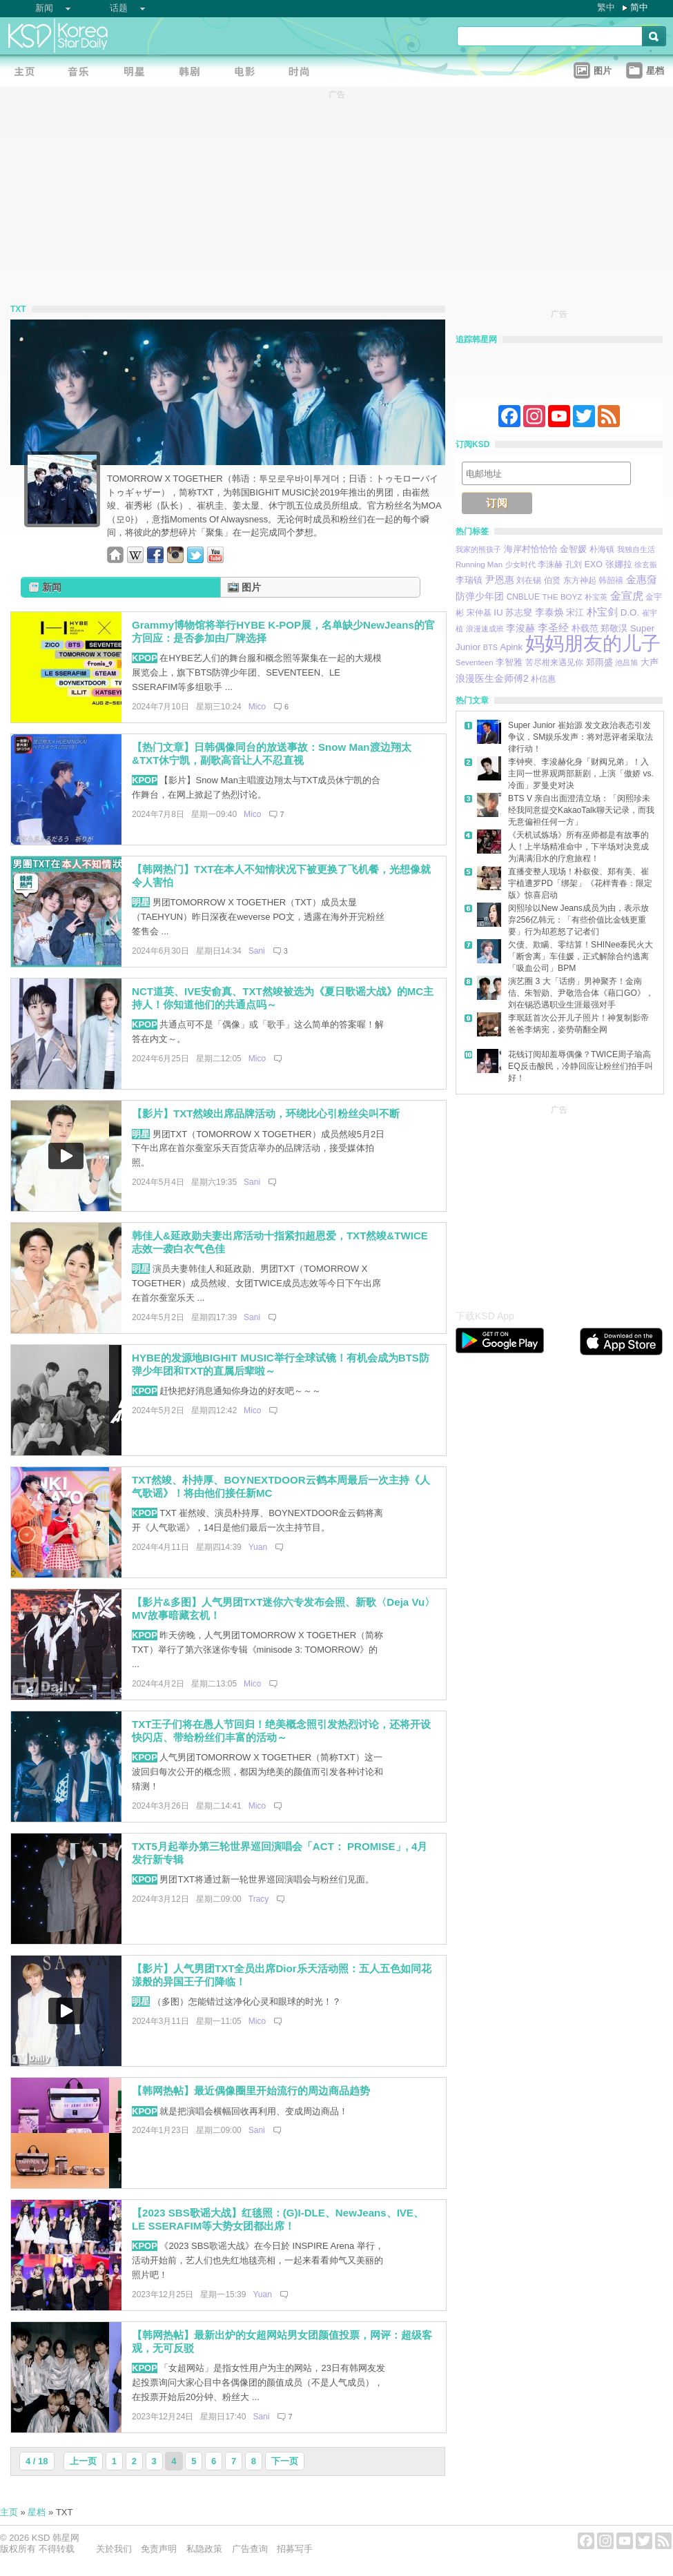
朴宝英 (596, 597)
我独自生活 (636, 549)
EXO (594, 564)
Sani (256, 951)
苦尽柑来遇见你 (554, 662)
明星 (141, 902)
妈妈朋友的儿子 (593, 643)
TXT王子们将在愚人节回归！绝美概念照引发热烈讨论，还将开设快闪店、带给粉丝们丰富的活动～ (281, 1730)
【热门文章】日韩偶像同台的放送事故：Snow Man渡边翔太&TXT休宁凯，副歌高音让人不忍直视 (271, 753)
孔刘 (573, 564)
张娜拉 (618, 564)
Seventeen (475, 662)
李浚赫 (520, 627)
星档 (37, 2512)
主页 (9, 2512)
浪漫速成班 (485, 629)
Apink (511, 647)
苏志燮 (518, 612)
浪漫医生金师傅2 (492, 678)
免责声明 (159, 2549)
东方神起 (579, 580)
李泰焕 (549, 612)
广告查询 (250, 2549)
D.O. (630, 612)
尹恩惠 (499, 579)
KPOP (144, 658)
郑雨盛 (599, 662)
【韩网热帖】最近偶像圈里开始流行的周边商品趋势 (251, 2090)
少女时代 (520, 564)
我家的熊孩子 (478, 549)
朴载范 (585, 628)
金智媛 (573, 549)
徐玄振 (645, 564)
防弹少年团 (480, 596)
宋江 (575, 612)
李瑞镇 (469, 580)
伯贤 (552, 580)
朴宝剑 (602, 612)
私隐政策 (204, 2549)
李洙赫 (550, 564)
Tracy (258, 1899)
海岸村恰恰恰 (531, 549)
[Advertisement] (559, 1203)
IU (498, 612)
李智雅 (509, 662)
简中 (639, 7)
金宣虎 (626, 595)
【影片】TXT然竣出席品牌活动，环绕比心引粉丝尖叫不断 (266, 1113)
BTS (490, 647)
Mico (257, 706)
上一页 (83, 2461)
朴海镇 (601, 549)
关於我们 (114, 2549)
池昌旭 (626, 662)
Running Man (479, 564)
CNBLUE (523, 597)
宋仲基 (479, 612)
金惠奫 (641, 579)
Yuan (257, 1547)
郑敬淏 (614, 628)
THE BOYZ (563, 597)
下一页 (284, 2461)
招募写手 (295, 2549)
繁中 (606, 7)
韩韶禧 (610, 580)
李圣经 (553, 627)
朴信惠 (543, 679)
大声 (650, 662)
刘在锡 (528, 580)
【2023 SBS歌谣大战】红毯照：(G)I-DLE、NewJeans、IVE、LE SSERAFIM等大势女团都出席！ (278, 2219)
